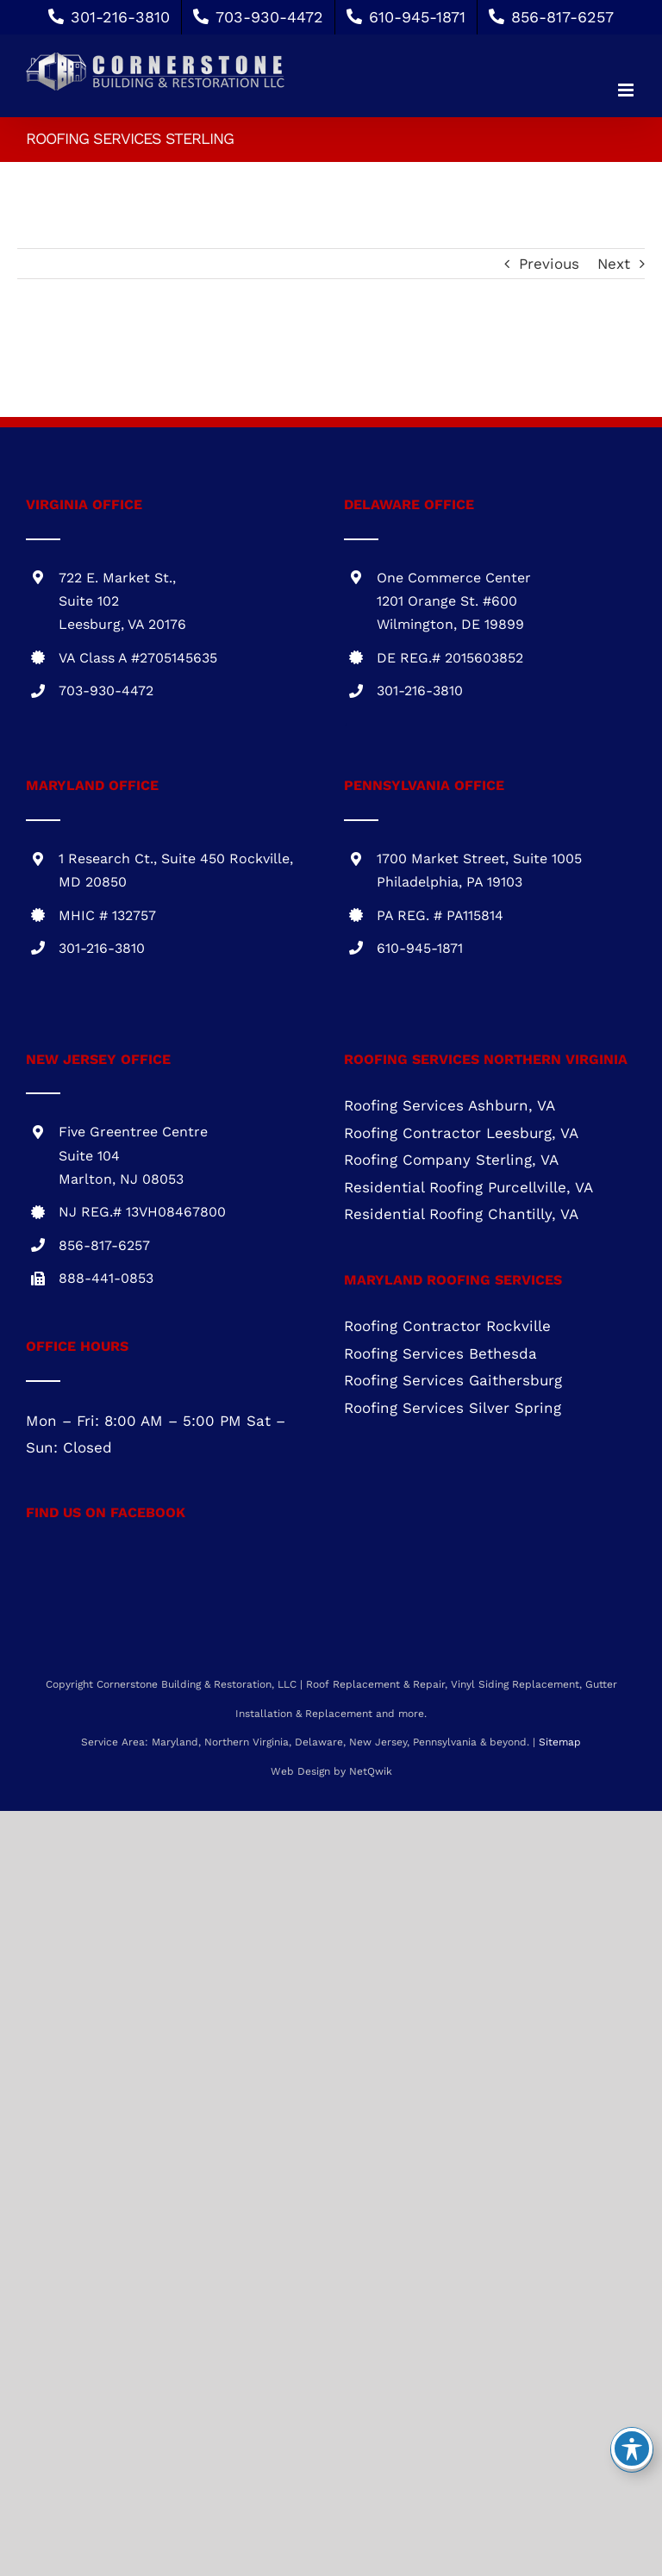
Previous (549, 263)
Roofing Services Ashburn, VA (449, 1105)
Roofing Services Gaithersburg (453, 1380)
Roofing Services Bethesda (440, 1353)
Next (613, 263)
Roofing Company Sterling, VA (451, 1159)
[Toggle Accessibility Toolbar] (632, 2448)
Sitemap (560, 1742)
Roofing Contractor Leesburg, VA (461, 1133)
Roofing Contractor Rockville (447, 1326)
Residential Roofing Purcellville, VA (468, 1187)
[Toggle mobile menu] (627, 90)
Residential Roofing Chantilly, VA (461, 1214)
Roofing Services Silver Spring (452, 1407)
